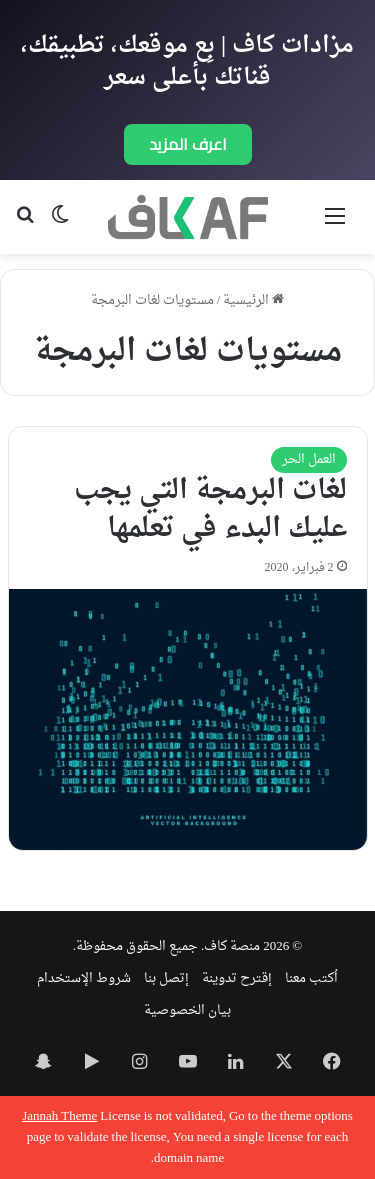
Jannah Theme (59, 1116)
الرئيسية (253, 300)
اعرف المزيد (188, 144)
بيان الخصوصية (187, 1010)
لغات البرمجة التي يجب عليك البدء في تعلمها (210, 510)
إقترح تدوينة (237, 978)
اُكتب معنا (311, 978)
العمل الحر (309, 459)
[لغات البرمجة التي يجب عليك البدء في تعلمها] (188, 719)
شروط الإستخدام (84, 978)
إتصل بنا (166, 978)
